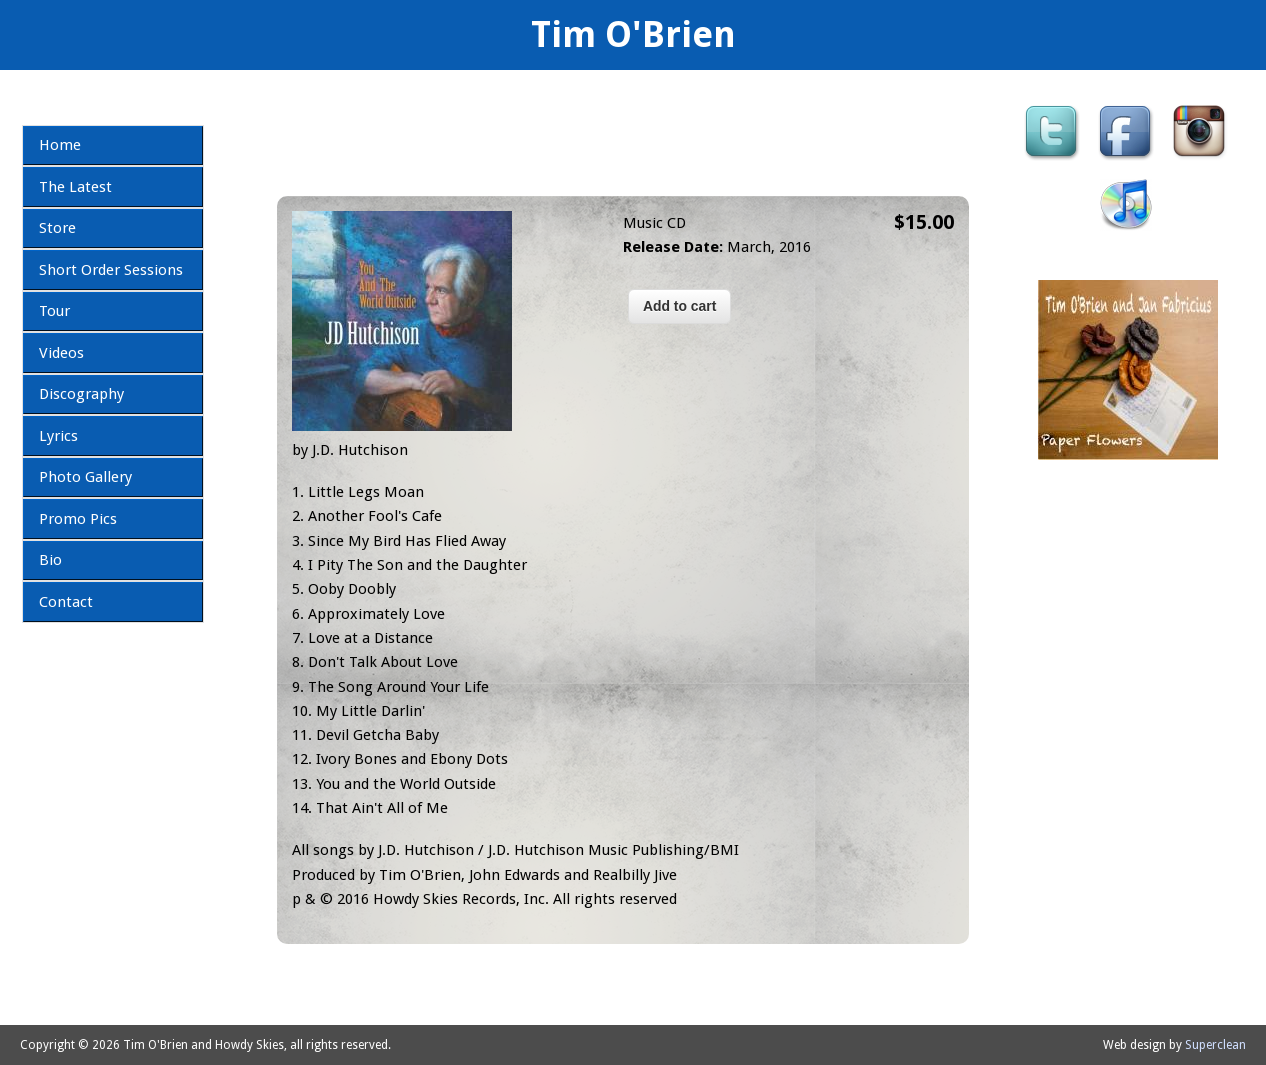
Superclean (1215, 1045)
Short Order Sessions (111, 270)
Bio (50, 560)
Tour (54, 311)
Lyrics (58, 436)
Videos (61, 353)
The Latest (75, 187)
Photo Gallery (85, 477)
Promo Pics (78, 519)
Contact (66, 602)
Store (57, 228)
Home (60, 145)
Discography (81, 394)
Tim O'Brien (633, 34)
